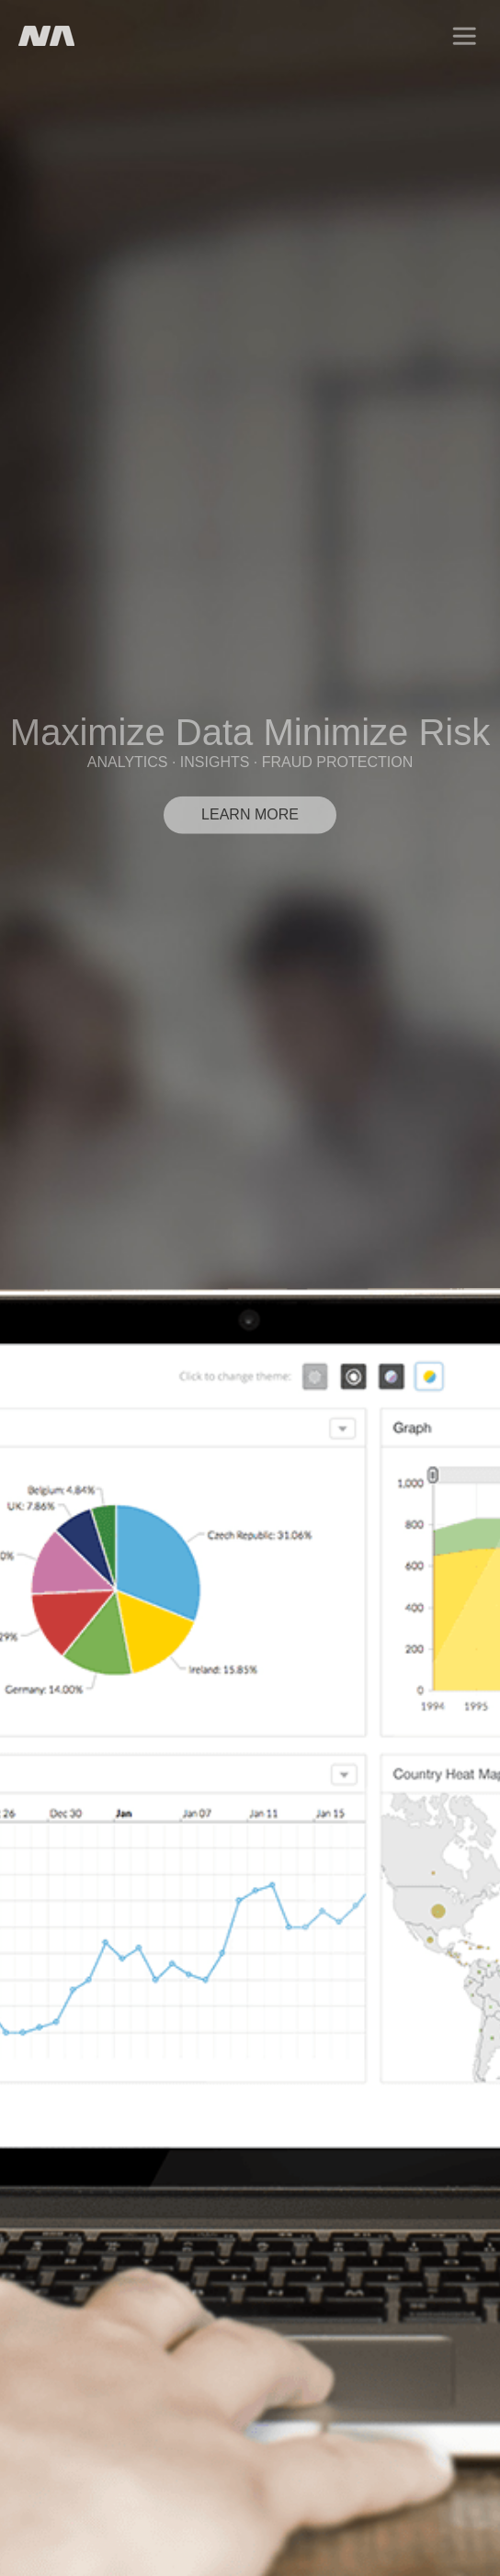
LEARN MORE (250, 814)
